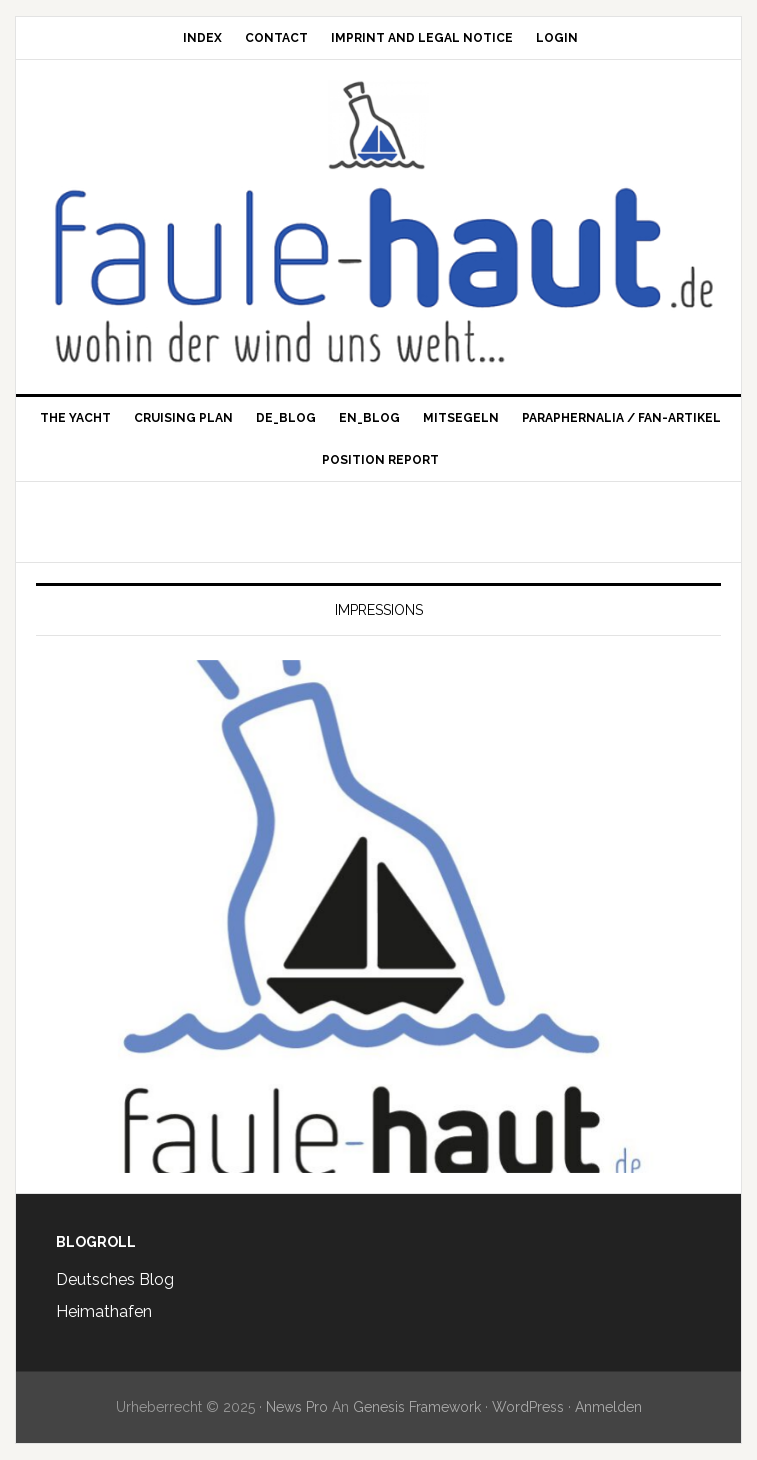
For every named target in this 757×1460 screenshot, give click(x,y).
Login (557, 38)
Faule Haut (378, 125)
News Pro (297, 1407)
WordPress (528, 1407)
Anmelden (608, 1407)
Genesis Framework (417, 1407)
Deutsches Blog (115, 1279)
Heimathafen (104, 1311)
